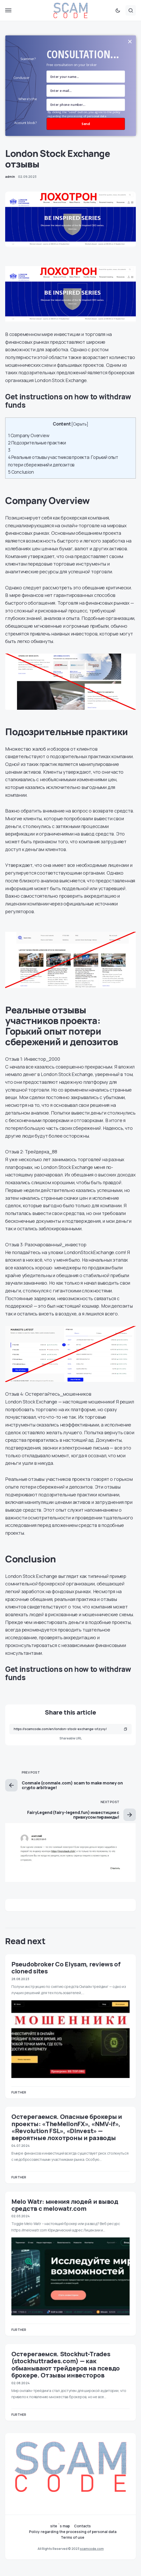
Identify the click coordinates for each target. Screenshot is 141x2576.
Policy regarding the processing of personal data (72, 2532)
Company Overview (28, 435)
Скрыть (80, 424)
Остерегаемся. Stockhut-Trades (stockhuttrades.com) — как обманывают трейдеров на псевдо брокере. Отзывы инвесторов (65, 2364)
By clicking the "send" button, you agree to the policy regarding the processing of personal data (84, 114)
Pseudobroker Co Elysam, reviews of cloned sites (66, 1967)
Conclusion (21, 472)
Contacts (82, 2526)
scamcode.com (92, 2548)
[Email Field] (86, 91)
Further (18, 2092)
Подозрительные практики (37, 443)
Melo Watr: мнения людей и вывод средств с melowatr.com (64, 2205)
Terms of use (72, 2537)
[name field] (86, 77)
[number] (86, 105)
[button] (8, 10)
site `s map (60, 2526)
